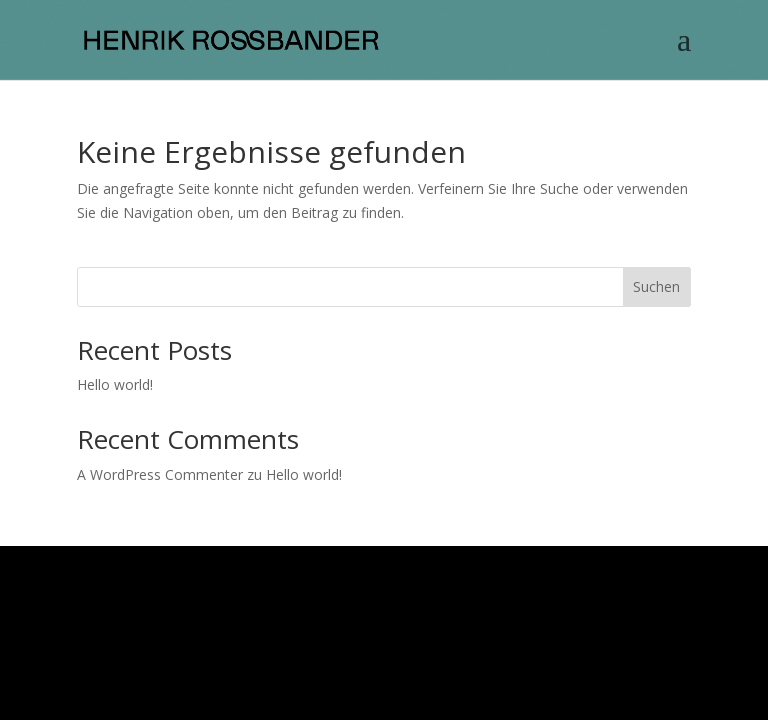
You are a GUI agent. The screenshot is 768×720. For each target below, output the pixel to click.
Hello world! (115, 384)
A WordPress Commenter (160, 474)
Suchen (656, 286)
